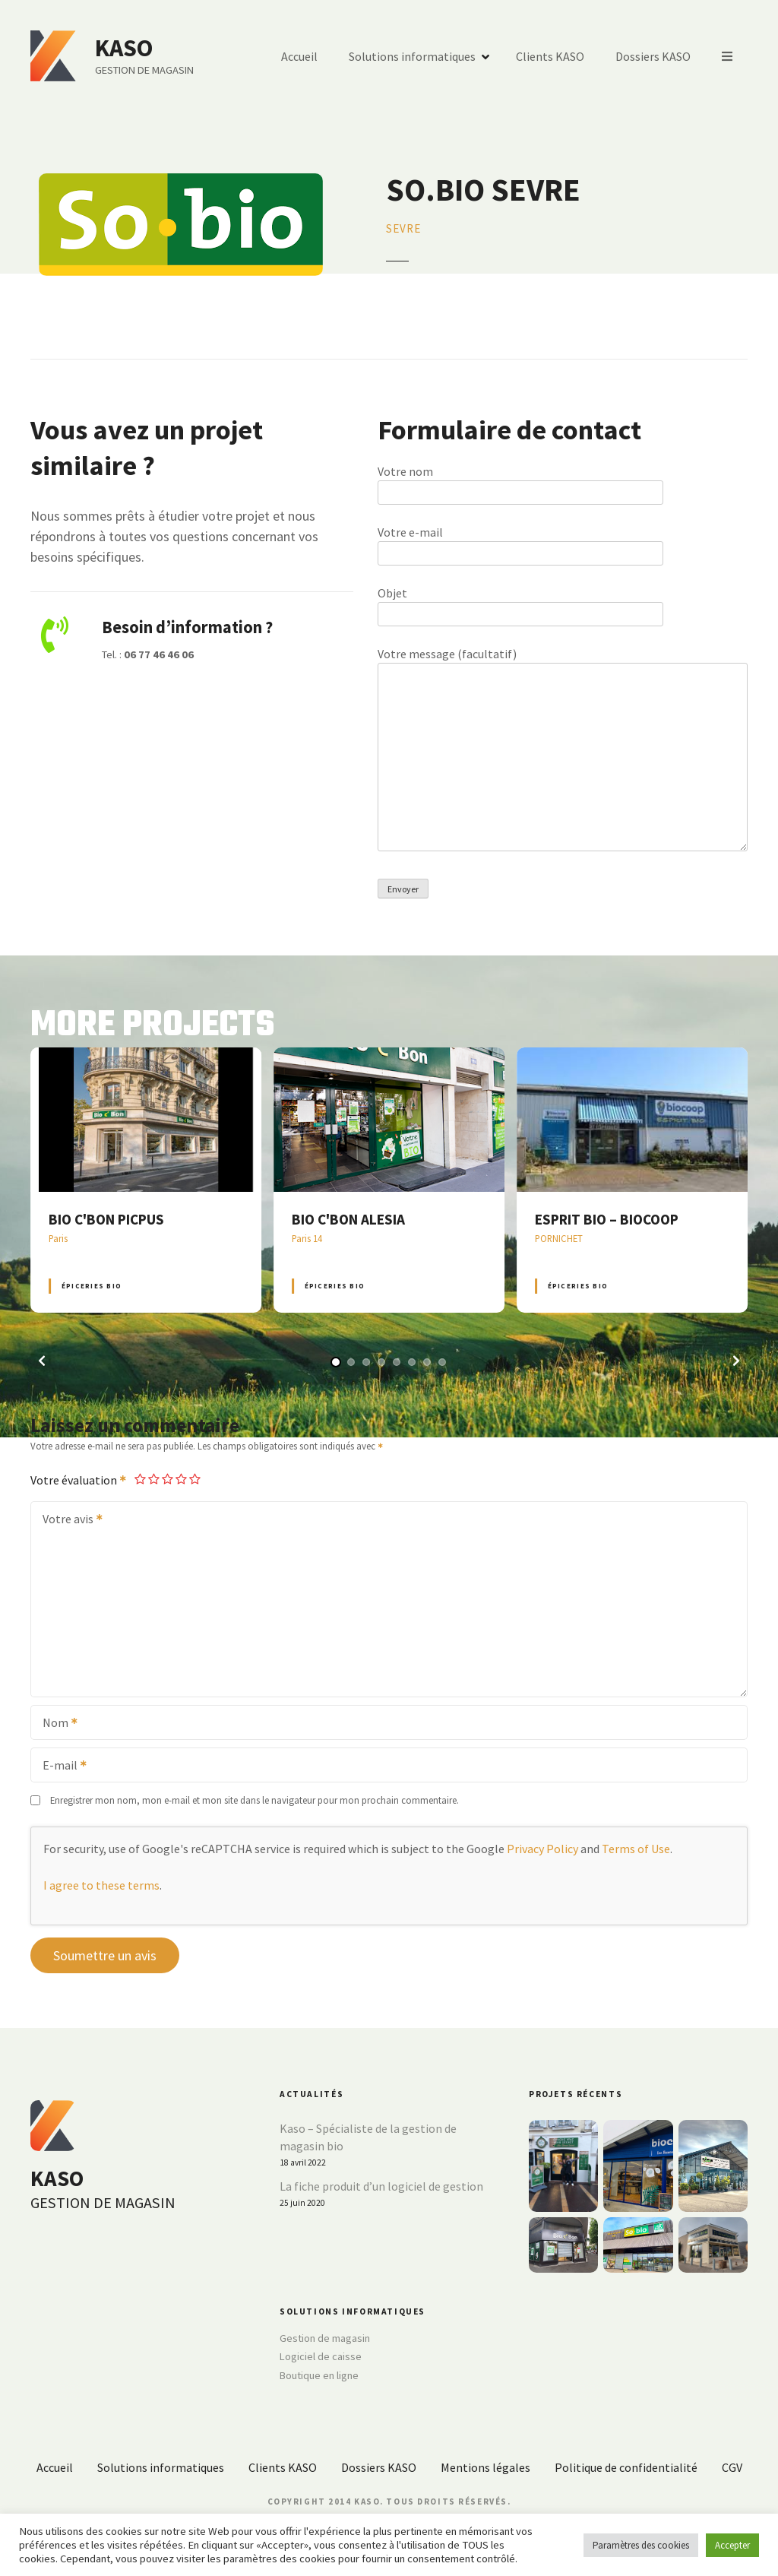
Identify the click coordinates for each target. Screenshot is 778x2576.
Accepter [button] (732, 2545)
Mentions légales (485, 2467)
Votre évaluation (79, 1480)
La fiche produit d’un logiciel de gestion (381, 2186)
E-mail (59, 1766)
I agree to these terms (101, 1885)
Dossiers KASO (653, 56)
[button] (41, 1360)
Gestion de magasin (325, 2338)
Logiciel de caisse (321, 2356)
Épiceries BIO (92, 1286)
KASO (124, 48)
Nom (55, 1724)
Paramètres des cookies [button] (641, 2545)
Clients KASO (550, 56)
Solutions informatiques (412, 56)
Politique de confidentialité (626, 2467)
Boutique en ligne (319, 2375)
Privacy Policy (542, 1848)
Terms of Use (636, 1848)
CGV (732, 2467)
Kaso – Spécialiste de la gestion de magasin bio (368, 2137)
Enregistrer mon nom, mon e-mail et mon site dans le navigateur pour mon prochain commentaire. (254, 1800)
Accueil (299, 56)
